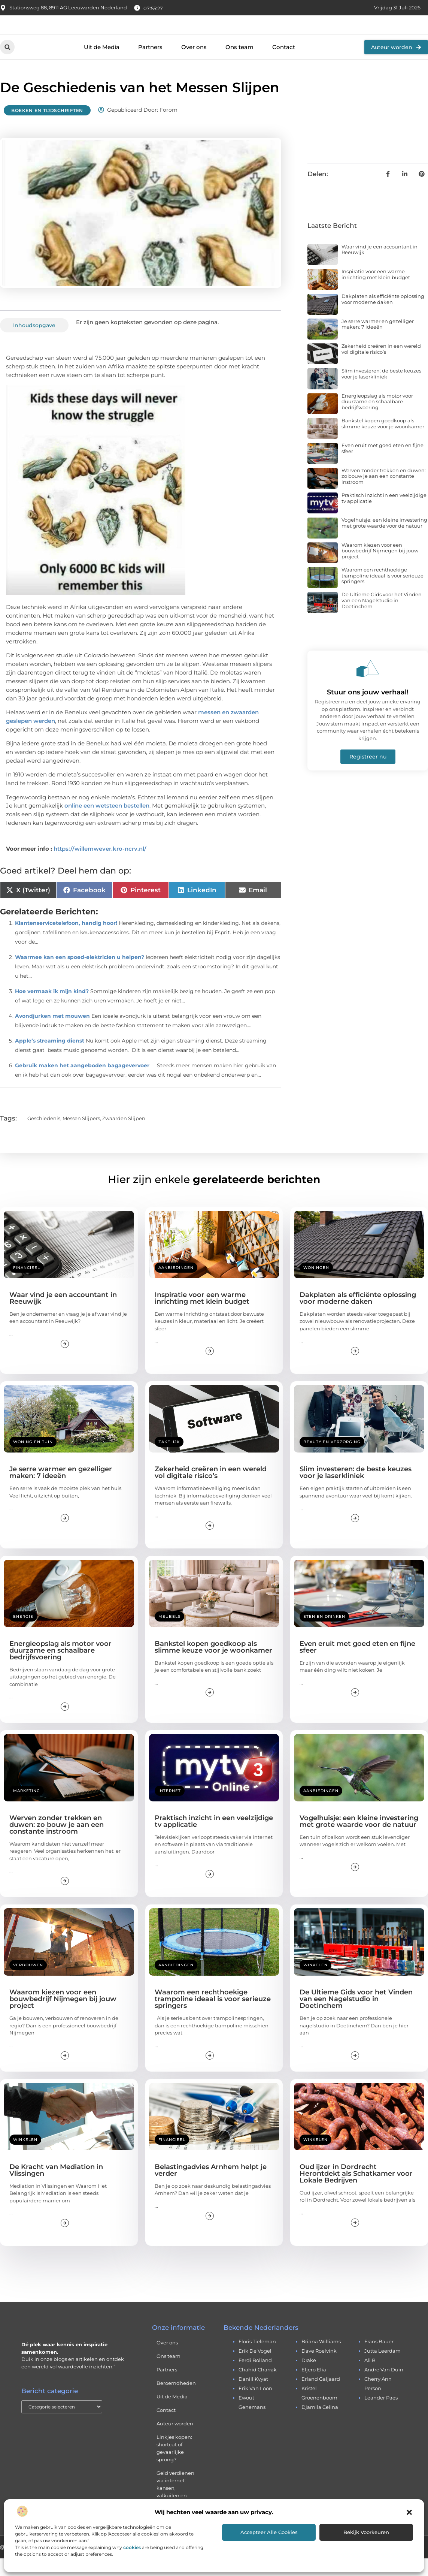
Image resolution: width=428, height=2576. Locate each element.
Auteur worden (175, 2441)
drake (308, 2378)
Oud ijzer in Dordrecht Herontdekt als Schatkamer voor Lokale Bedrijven (356, 2191)
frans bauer (379, 2359)
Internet (169, 1808)
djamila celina (319, 2425)
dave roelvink (319, 2368)
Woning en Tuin (33, 1459)
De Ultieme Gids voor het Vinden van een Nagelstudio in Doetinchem (382, 618)
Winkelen (315, 1982)
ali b (370, 2378)
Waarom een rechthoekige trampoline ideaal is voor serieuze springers (383, 593)
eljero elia (313, 2387)
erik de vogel (255, 2368)
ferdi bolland (255, 2378)
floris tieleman (257, 2359)
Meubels (169, 1634)
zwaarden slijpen (123, 1135)
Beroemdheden (176, 2401)
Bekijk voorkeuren (366, 2532)
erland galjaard (320, 2396)
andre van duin (383, 2387)
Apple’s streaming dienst (49, 1058)
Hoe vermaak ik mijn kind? (52, 1008)
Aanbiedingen (176, 1285)
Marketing (26, 1808)
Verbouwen (28, 1982)
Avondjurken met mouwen (52, 1033)
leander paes (381, 2415)
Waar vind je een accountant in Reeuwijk (380, 267)
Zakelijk (169, 1459)
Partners (150, 64)
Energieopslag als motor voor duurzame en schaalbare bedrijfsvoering (377, 419)
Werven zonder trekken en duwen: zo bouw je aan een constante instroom (384, 494)
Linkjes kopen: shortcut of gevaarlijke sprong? (174, 2466)
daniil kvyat (253, 2396)
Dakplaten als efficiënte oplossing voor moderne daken (383, 317)
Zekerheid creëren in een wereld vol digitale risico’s (381, 366)
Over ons (194, 64)
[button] (409, 2512)
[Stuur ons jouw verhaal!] (367, 686)
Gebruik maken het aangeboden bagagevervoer (82, 1082)
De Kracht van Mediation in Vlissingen (56, 2187)
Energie (23, 1634)
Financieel (26, 1285)
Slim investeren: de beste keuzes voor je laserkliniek (381, 391)
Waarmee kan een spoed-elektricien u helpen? (79, 974)
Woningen (316, 1285)
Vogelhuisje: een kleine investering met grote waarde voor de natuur (384, 540)
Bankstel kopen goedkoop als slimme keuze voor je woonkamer (383, 441)
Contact (283, 64)
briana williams (321, 2359)
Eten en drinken (324, 1634)
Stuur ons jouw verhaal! (368, 710)
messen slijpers (81, 1135)
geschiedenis (43, 1135)
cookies (132, 2547)
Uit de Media (101, 64)
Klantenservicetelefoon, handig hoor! (66, 940)
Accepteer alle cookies (269, 2532)
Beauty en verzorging (332, 1459)
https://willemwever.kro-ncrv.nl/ (100, 866)
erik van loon (255, 2406)
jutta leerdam (382, 2368)
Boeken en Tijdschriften (47, 128)
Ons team (239, 64)
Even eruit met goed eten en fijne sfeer (383, 466)
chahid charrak (258, 2387)
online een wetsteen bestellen (106, 823)
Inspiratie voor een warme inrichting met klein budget (376, 292)
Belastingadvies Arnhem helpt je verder (211, 2187)
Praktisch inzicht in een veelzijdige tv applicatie (384, 516)
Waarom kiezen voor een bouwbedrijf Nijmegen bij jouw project (380, 568)
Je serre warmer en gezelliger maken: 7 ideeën (378, 342)
